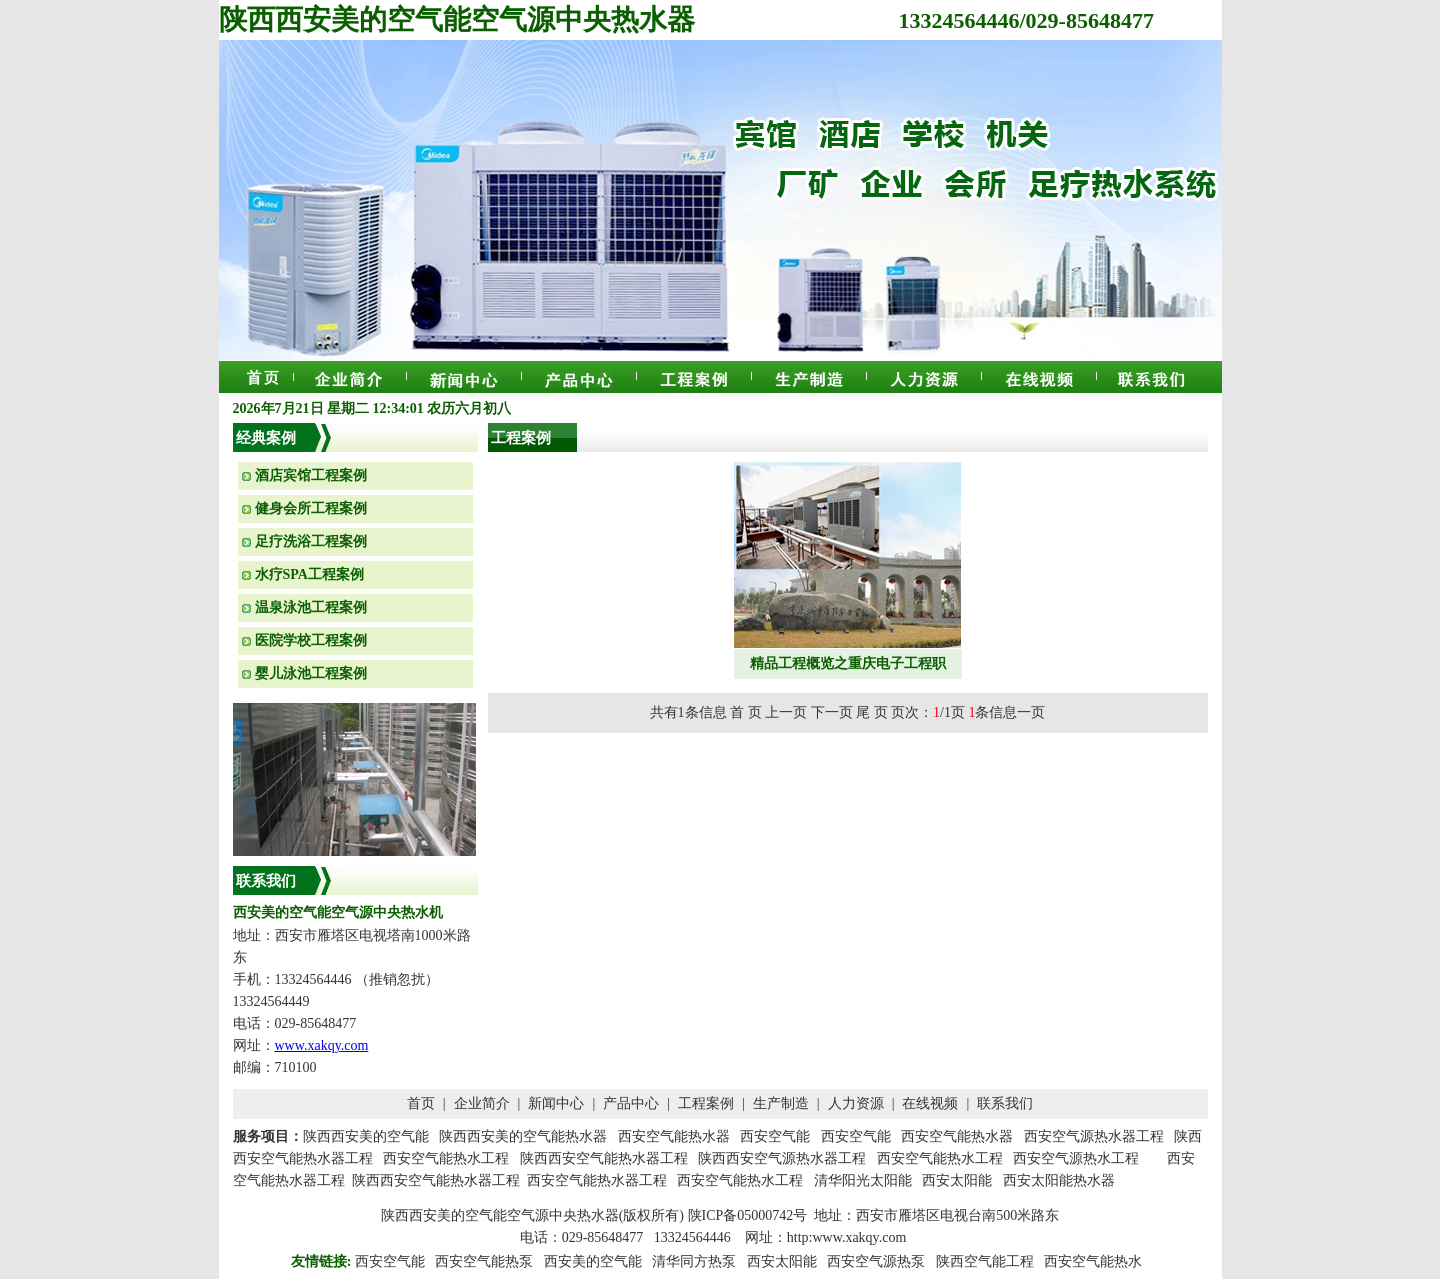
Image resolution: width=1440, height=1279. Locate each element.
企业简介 (482, 1103)
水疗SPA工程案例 (309, 574)
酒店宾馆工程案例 (311, 475)
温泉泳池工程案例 (311, 607)
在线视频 (930, 1103)
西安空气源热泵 (876, 1261)
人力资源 (856, 1103)
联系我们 (1005, 1103)
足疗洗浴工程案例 (311, 541)
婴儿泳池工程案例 (311, 673)
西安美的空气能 (593, 1261)
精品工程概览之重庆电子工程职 (848, 663)
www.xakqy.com (322, 1045)
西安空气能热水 (1093, 1261)
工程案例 (706, 1103)
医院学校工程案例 (311, 640)
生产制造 (781, 1103)
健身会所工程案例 (311, 508)
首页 (421, 1103)
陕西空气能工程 (985, 1261)
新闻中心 (556, 1103)
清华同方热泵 (694, 1261)
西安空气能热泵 (484, 1261)
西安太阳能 (782, 1261)
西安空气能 (390, 1261)
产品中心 (631, 1103)
